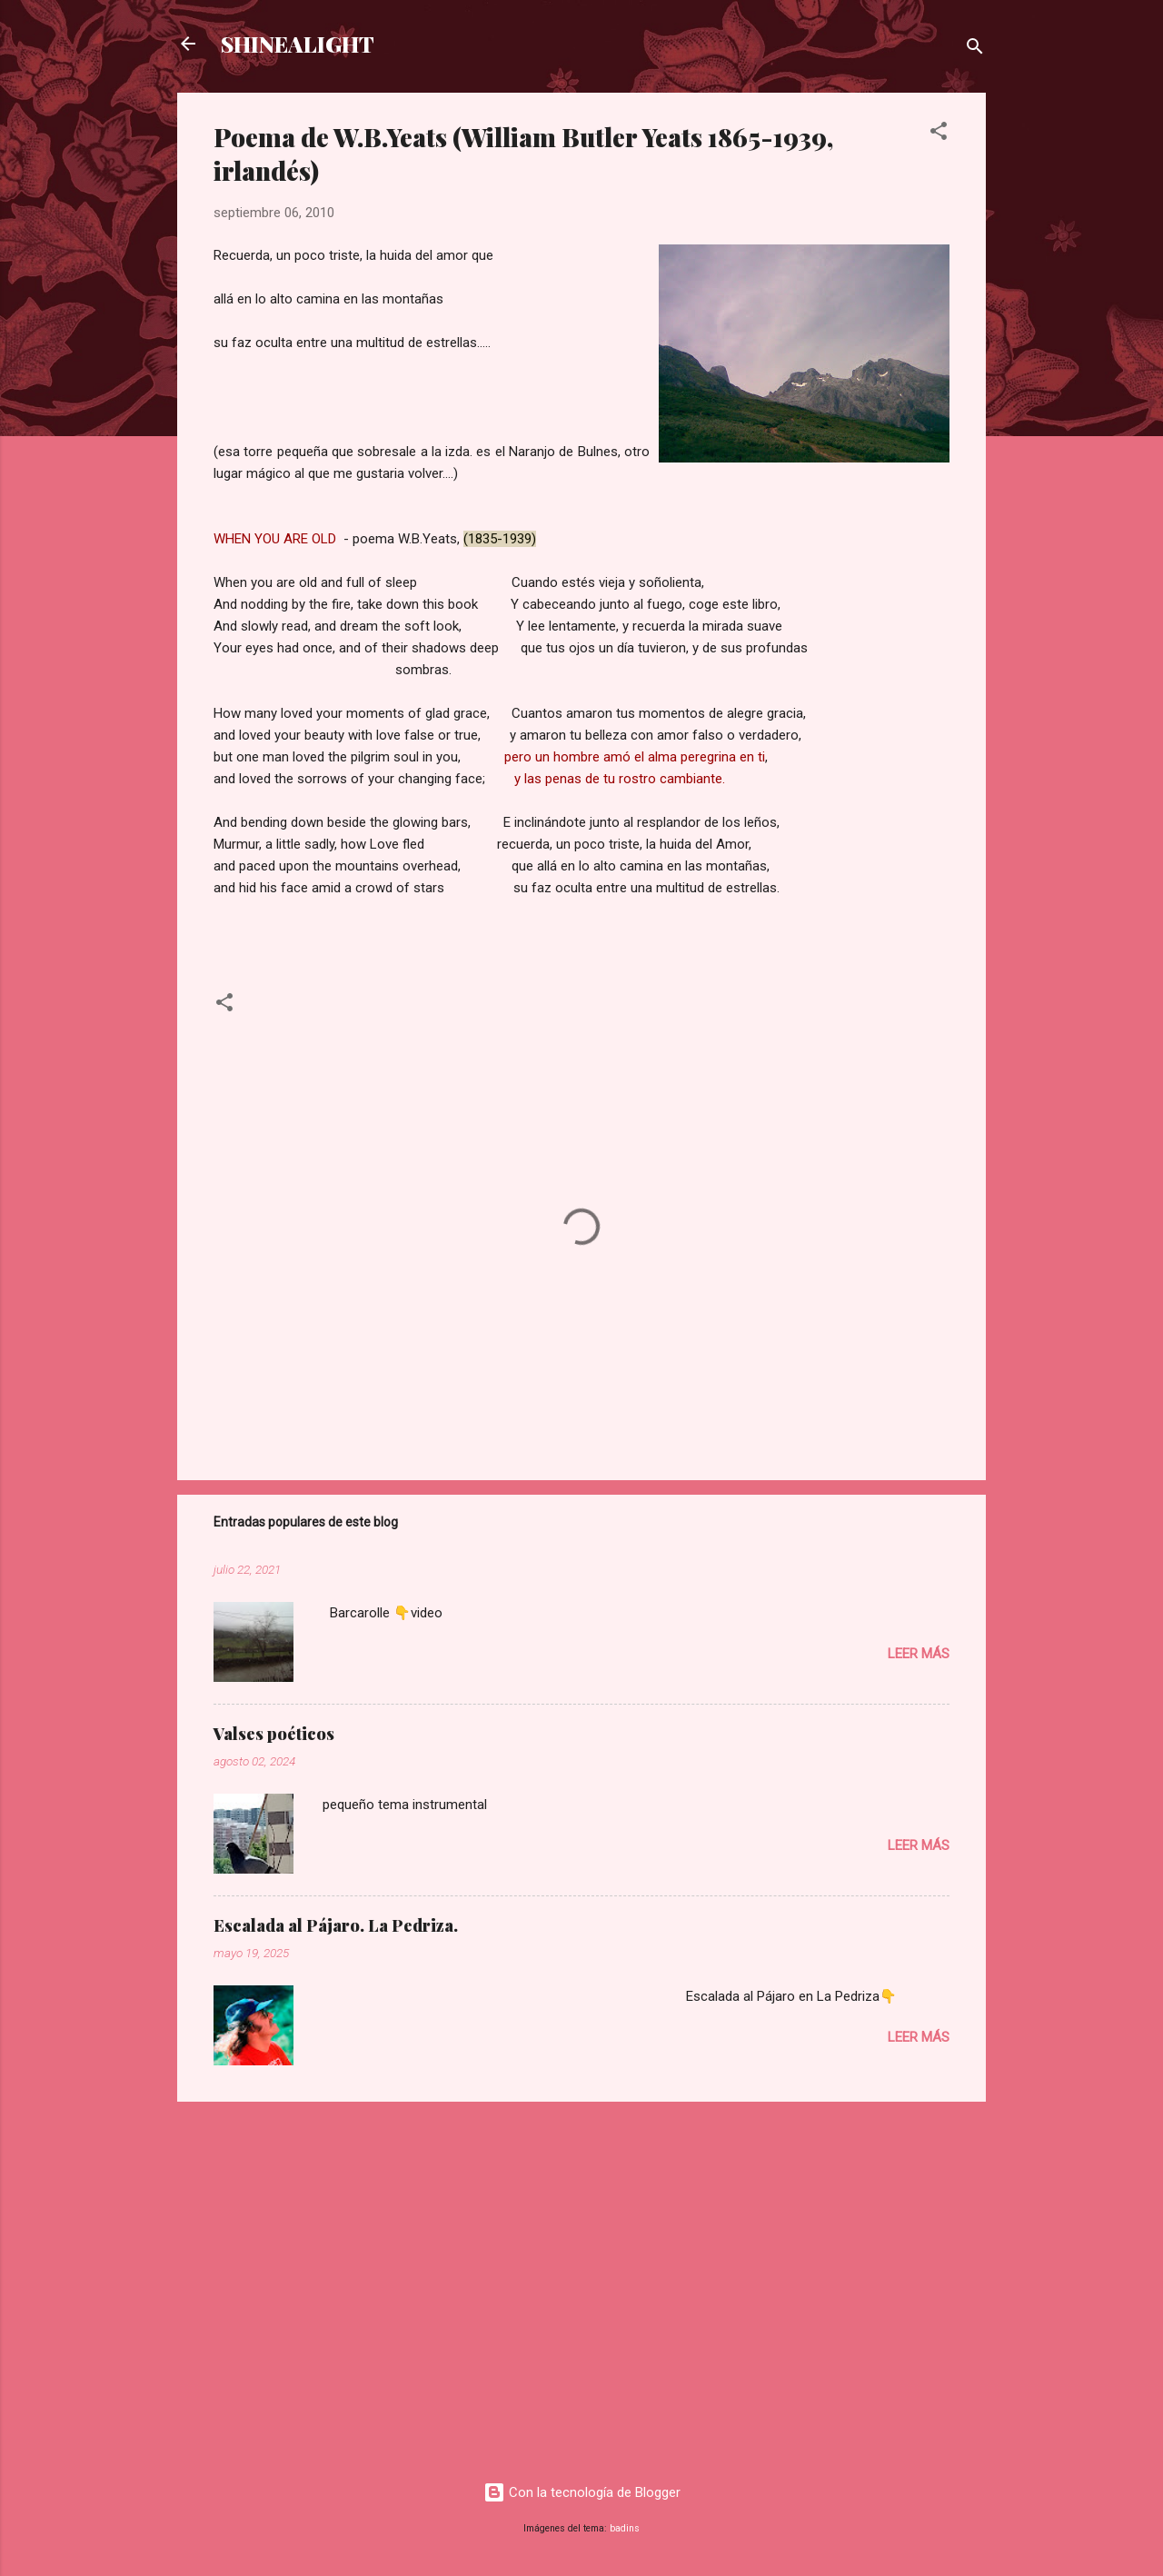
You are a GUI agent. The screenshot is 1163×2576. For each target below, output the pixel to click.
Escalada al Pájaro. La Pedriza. (336, 1925)
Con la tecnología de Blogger (582, 2492)
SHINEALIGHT (297, 43)
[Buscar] (975, 49)
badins (625, 2528)
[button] (938, 134)
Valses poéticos (274, 1734)
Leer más (918, 1654)
